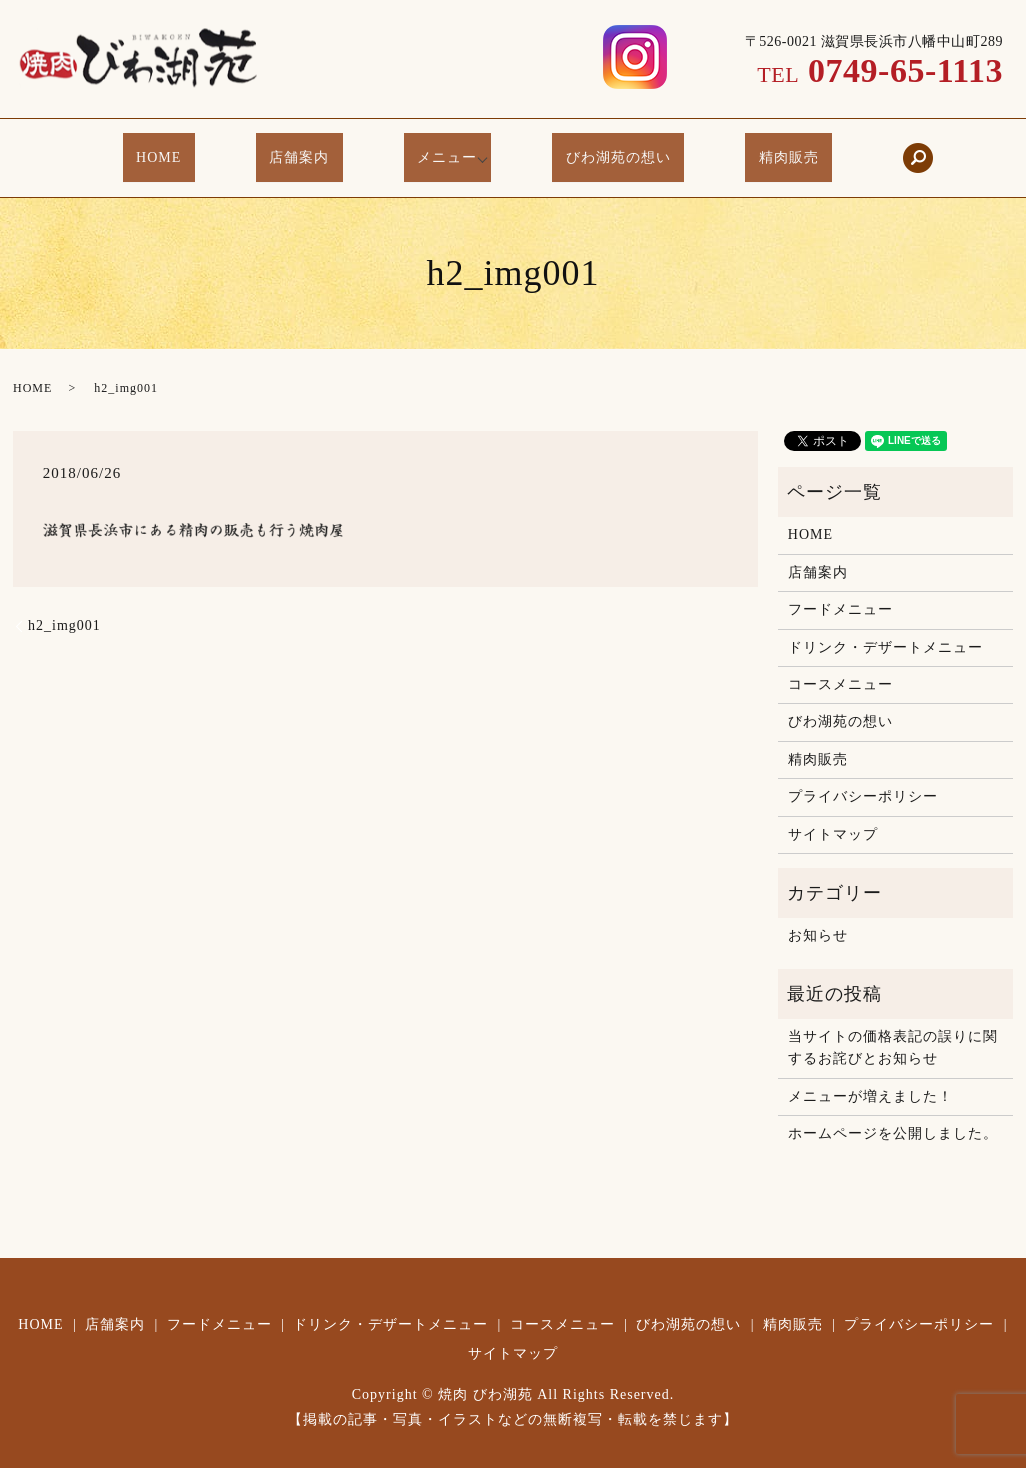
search (863, 148)
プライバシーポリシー (863, 776)
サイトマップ (833, 813)
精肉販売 (746, 149)
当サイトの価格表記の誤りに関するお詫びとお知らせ (893, 1027)
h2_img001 (64, 605)
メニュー (440, 149)
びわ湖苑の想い (600, 149)
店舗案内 (317, 149)
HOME (201, 149)
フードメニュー (840, 589)
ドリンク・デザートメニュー (885, 626)
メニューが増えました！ (870, 1075)
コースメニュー (840, 663)
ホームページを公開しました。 (893, 1113)
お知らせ (818, 915)
